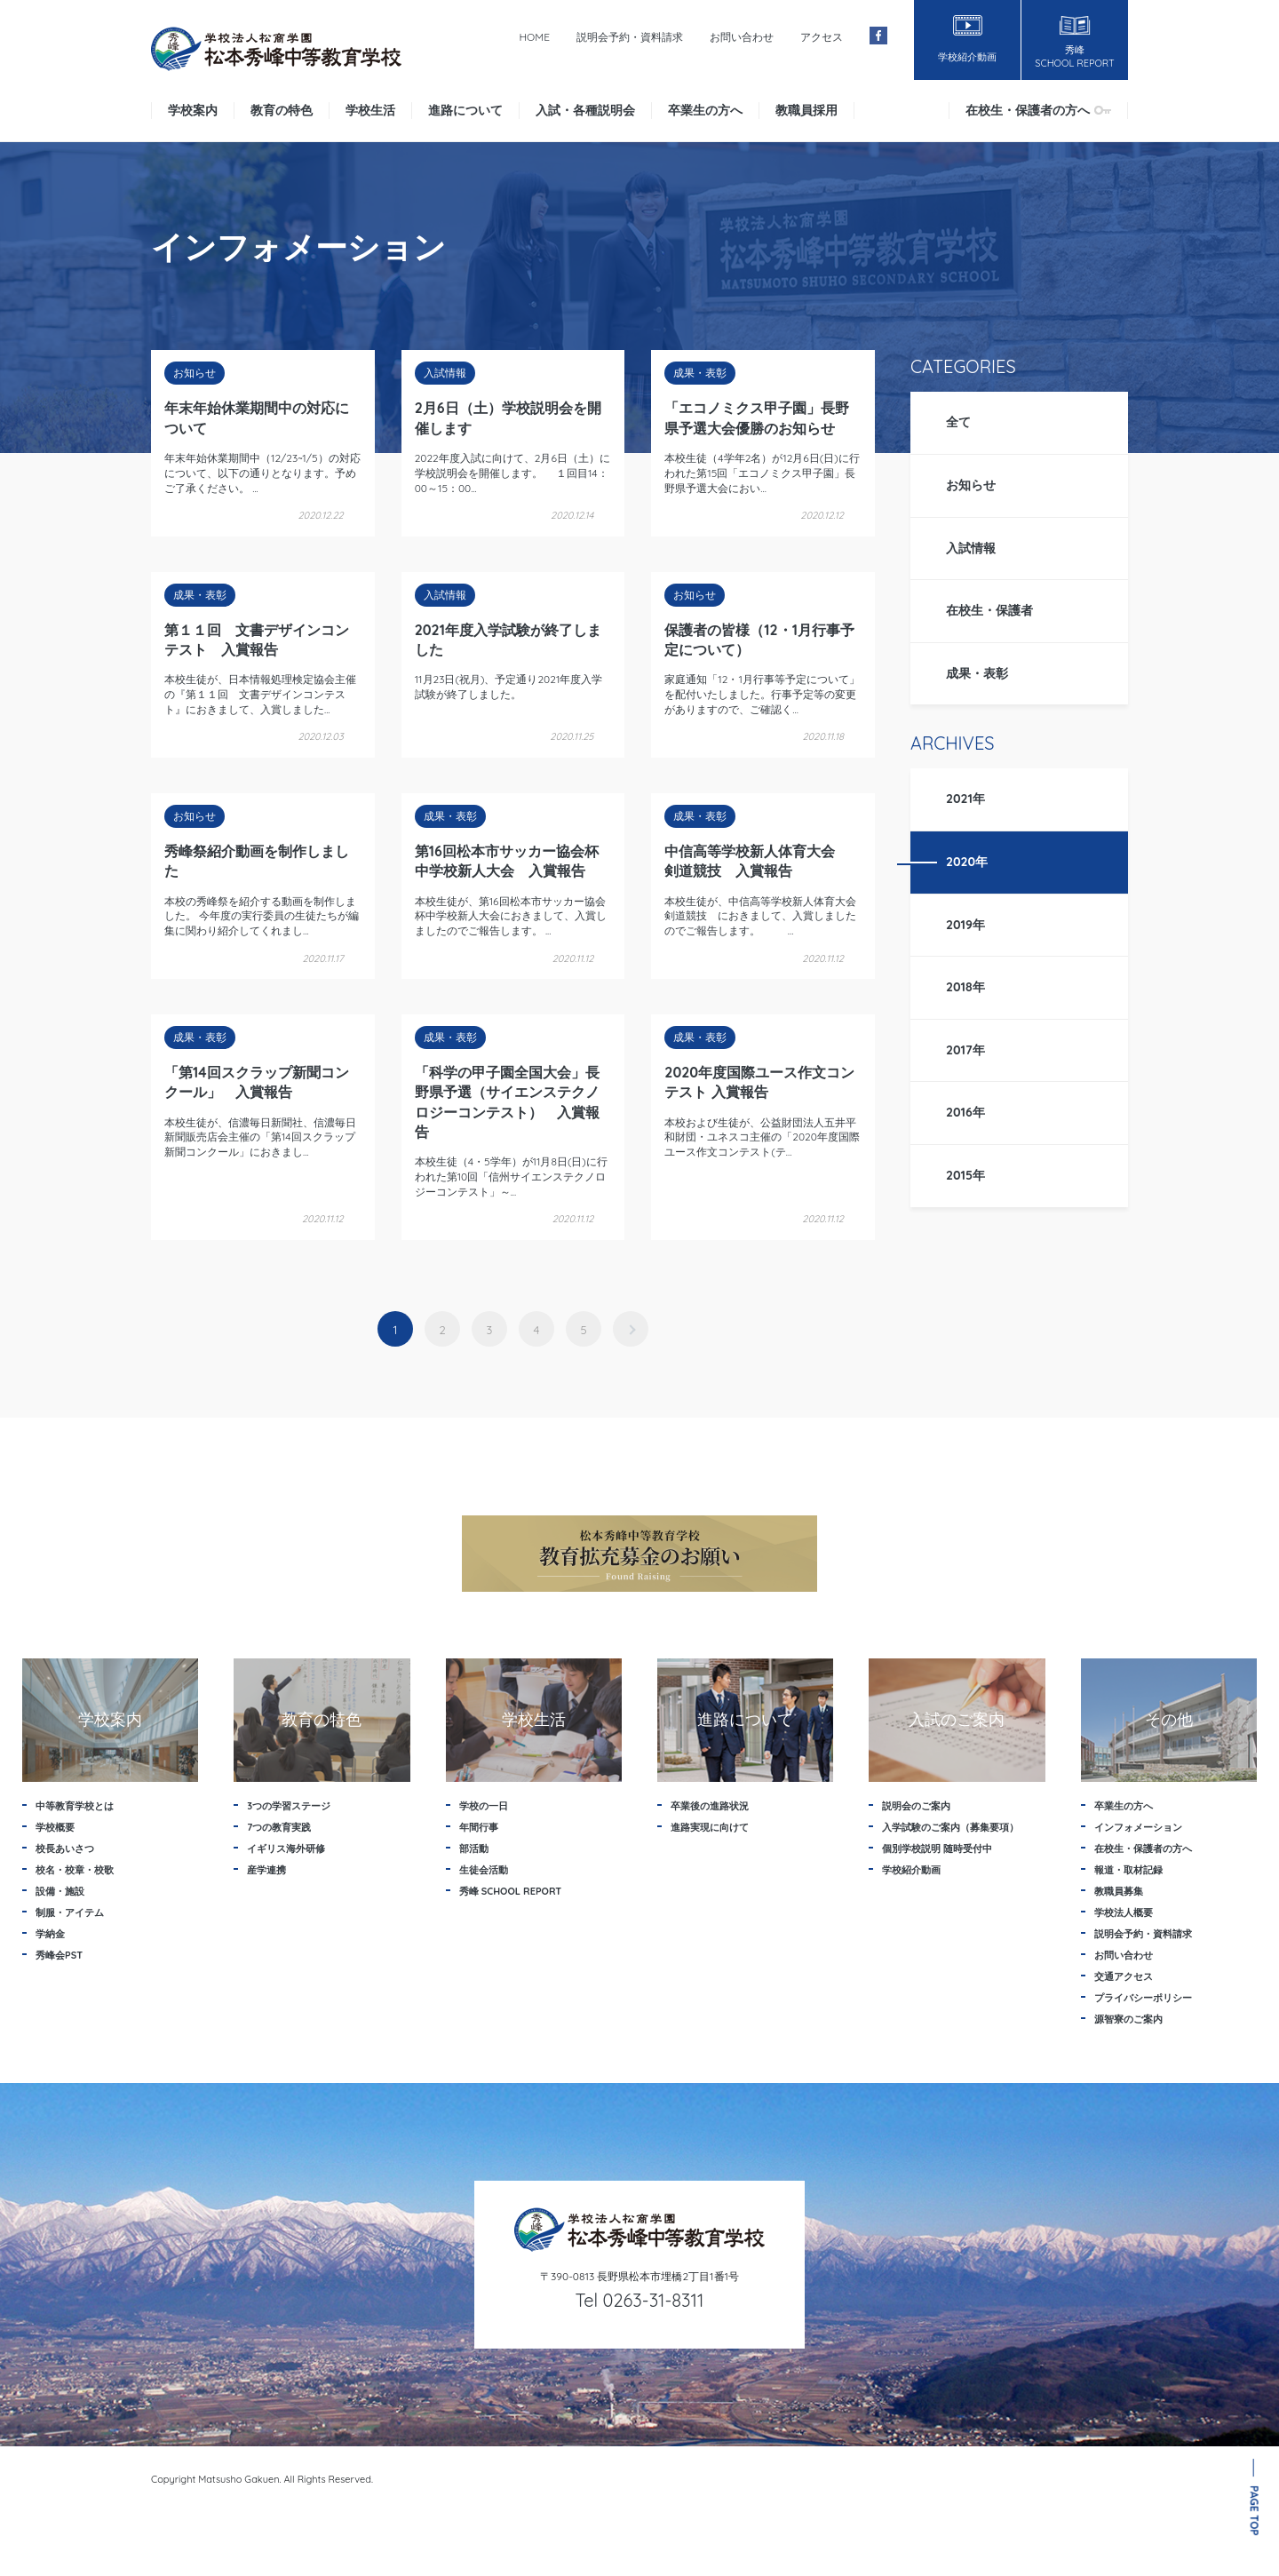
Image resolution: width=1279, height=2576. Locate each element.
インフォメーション (1138, 1827)
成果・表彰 (977, 673)
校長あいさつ (65, 1848)
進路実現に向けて (710, 1827)
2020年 (967, 862)
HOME (534, 37)
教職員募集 (1118, 1891)
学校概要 (55, 1827)
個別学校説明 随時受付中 (937, 1848)
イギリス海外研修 (286, 1848)
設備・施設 (60, 1891)
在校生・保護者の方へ (1038, 110)
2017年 (965, 1050)
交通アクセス (1123, 1976)
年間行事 (478, 1827)
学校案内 (193, 110)
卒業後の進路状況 (710, 1806)
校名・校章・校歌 (75, 1870)
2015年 (965, 1175)
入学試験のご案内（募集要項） (950, 1827)
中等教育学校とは (75, 1806)
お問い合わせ (742, 37)
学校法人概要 (1123, 1912)
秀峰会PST (59, 1955)
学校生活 (370, 110)
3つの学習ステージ (288, 1806)
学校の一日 (483, 1806)
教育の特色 (281, 110)
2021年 (965, 799)
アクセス (821, 37)
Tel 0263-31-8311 (640, 2300)
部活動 (474, 1848)
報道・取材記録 (1128, 1870)
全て (958, 422)
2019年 (965, 925)
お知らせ (971, 485)
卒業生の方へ (705, 110)
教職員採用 (806, 110)
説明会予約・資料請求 (629, 37)
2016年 (965, 1112)
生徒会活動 (483, 1870)
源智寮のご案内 (1128, 2019)
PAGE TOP (1254, 2510)
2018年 (965, 987)
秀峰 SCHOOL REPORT (510, 1891)
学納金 (50, 1934)
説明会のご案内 (916, 1806)
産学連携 (266, 1870)
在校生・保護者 (989, 610)
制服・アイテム (70, 1912)
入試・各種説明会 (585, 110)
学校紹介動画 (911, 1870)
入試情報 (971, 548)
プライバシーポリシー (1143, 1998)
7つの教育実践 (279, 1827)
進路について (465, 110)
